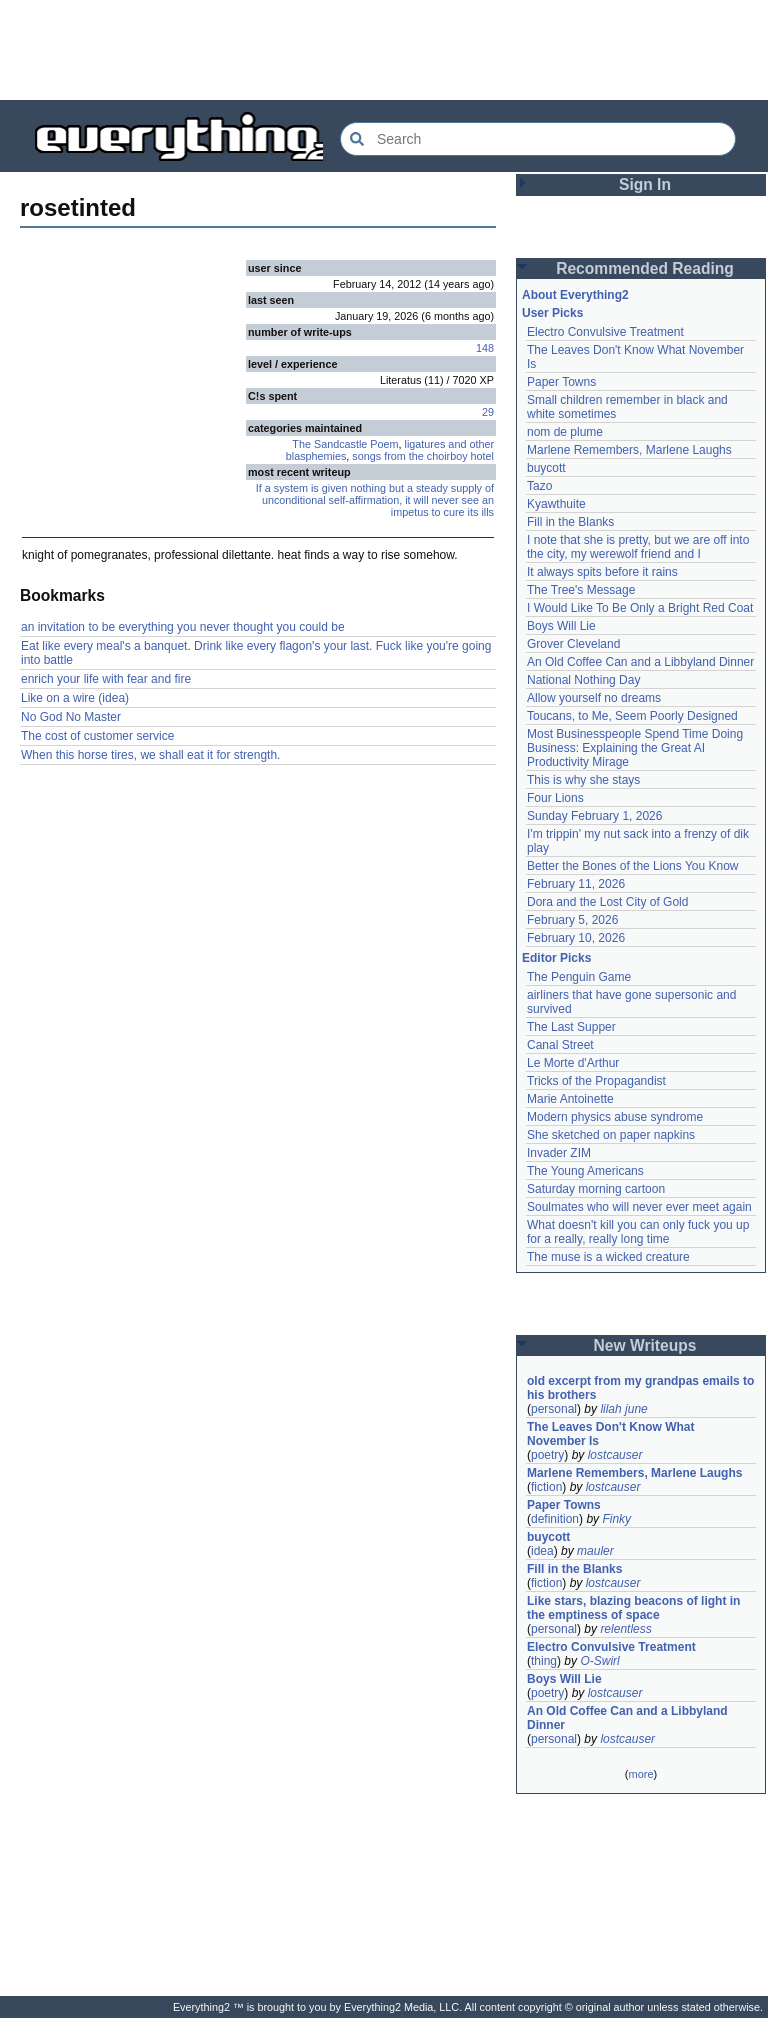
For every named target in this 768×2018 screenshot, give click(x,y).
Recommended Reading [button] (645, 268)
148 (485, 348)
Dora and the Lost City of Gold (607, 902)
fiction (546, 1487)
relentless (625, 1629)
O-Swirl (599, 1661)
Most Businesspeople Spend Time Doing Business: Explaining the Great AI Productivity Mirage (635, 748)
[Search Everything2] (538, 139)
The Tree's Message (581, 590)
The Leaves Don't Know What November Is (611, 1434)
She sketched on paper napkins (611, 1135)
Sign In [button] (645, 184)
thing (544, 1661)
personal (554, 1409)
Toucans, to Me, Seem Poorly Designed (632, 716)
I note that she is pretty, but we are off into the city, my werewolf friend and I (638, 547)
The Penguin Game (579, 977)
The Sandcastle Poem (345, 444)
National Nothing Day (583, 680)
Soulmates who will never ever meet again (639, 1207)
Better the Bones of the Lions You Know (633, 866)
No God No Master (71, 717)
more (640, 1774)
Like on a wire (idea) (75, 698)
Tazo (539, 486)
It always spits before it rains (602, 572)
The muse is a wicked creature (608, 1257)
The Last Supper (571, 1027)
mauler (595, 1551)
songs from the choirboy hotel (423, 456)
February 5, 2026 (572, 920)
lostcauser (615, 1455)
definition (555, 1519)
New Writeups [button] (645, 1345)
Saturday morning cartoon (596, 1189)
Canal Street (560, 1045)
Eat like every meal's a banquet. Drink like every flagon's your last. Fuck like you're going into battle (256, 653)
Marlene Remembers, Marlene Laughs (629, 450)
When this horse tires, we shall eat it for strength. (150, 755)
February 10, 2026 (576, 938)
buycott (546, 468)
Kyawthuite (556, 504)
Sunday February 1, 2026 (594, 816)
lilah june (623, 1409)
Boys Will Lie (561, 626)
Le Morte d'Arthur (573, 1063)
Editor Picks (556, 958)
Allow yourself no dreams (594, 698)
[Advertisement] (384, 50)
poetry (547, 1455)
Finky (616, 1519)
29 (488, 412)
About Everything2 (575, 295)
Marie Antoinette (570, 1099)
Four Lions (555, 798)
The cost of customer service (97, 736)
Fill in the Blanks (570, 522)
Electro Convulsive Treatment (605, 332)
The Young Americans (585, 1171)
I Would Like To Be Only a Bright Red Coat (640, 608)
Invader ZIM (559, 1153)
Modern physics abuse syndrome (615, 1117)
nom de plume (565, 432)
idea (542, 1551)
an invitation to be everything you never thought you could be (183, 627)
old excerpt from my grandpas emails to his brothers (640, 1388)
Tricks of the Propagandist (596, 1081)
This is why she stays (583, 780)
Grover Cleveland (573, 644)
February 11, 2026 (576, 884)
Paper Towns (561, 382)
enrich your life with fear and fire (106, 679)
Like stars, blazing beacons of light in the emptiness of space (633, 1608)
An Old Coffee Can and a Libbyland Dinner (640, 662)
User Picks (552, 313)
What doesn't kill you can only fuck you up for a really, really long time (638, 1232)
